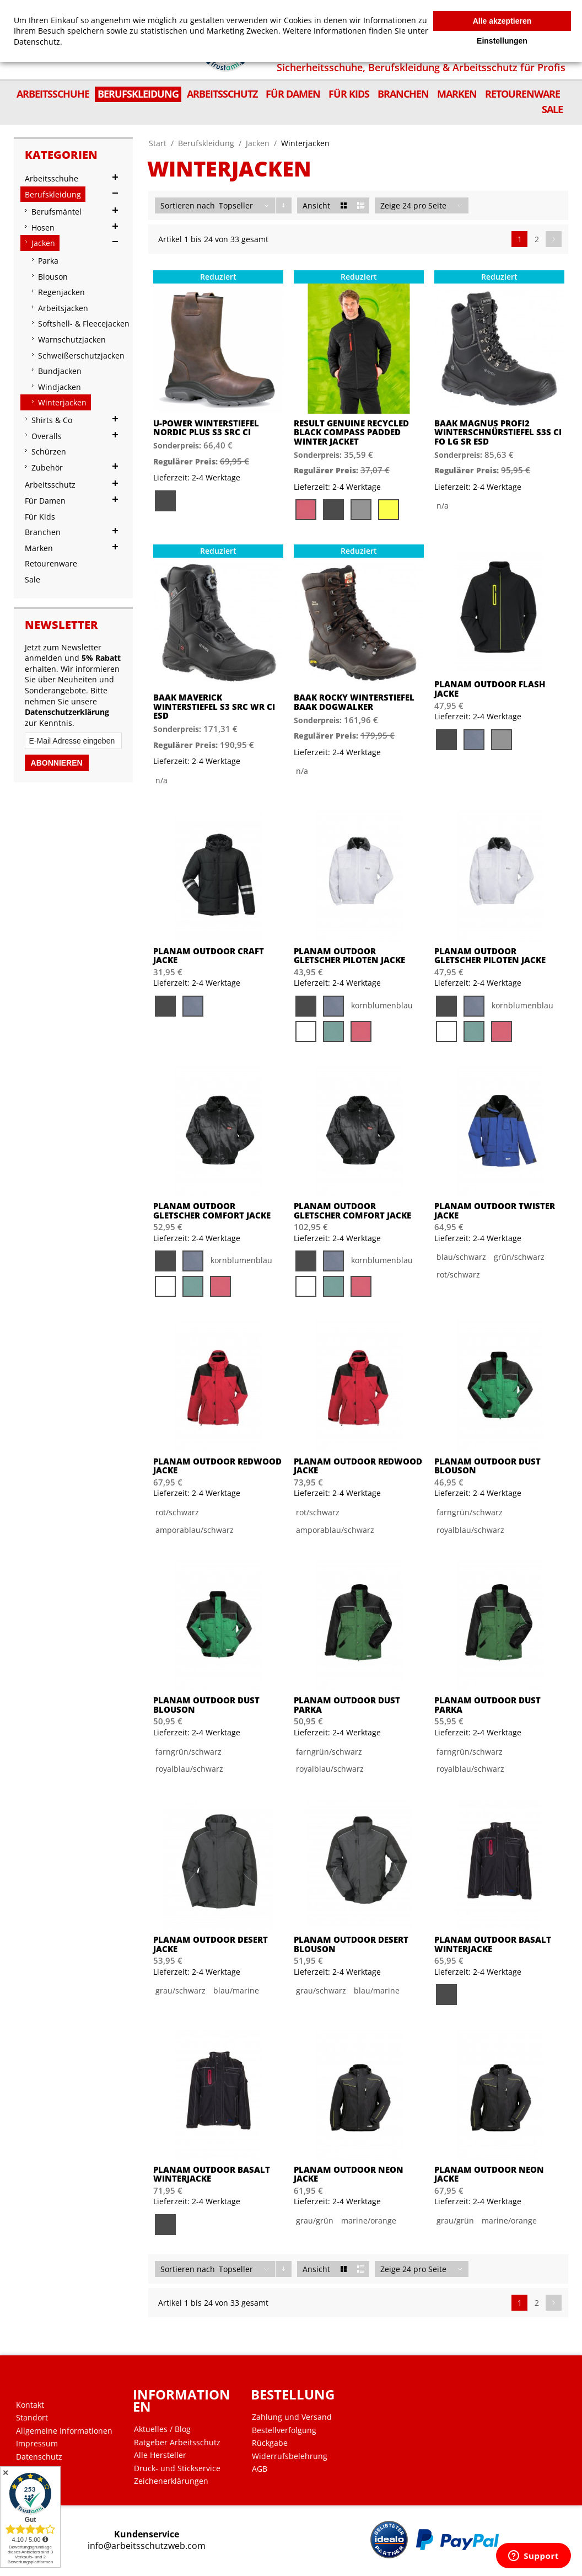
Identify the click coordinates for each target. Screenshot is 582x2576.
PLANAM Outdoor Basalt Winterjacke (492, 1944)
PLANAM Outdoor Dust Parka (347, 1705)
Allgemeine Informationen (64, 2431)
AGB (259, 2469)
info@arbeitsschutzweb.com (147, 2546)
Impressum (37, 2444)
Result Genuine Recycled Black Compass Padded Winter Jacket (351, 432)
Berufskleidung (206, 143)
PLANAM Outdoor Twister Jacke (494, 1210)
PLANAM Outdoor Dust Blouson (487, 1466)
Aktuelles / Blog (162, 2429)
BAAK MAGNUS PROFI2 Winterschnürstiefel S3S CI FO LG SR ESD (498, 432)
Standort (32, 2418)
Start (157, 143)
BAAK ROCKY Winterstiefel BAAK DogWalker (354, 702)
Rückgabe (270, 2443)
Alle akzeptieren (502, 21)
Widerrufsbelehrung (289, 2456)
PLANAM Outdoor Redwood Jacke (217, 1466)
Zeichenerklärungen (171, 2481)
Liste (360, 205)
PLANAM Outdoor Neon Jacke (348, 2174)
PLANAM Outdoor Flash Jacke (489, 689)
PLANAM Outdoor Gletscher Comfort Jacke (212, 1210)
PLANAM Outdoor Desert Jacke (210, 1944)
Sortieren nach (187, 205)
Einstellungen (502, 40)
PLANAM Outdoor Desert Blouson (351, 1944)
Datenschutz (39, 2457)
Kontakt (30, 2405)
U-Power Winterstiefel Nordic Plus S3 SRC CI (206, 428)
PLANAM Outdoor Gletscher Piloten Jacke (349, 956)
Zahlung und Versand (292, 2417)
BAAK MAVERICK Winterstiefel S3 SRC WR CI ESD (214, 706)
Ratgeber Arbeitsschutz (177, 2442)
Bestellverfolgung (284, 2430)
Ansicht (316, 205)
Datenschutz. (38, 41)
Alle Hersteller (160, 2455)
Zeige (390, 205)
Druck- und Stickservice (177, 2468)
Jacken (258, 143)
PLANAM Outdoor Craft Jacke (208, 956)
